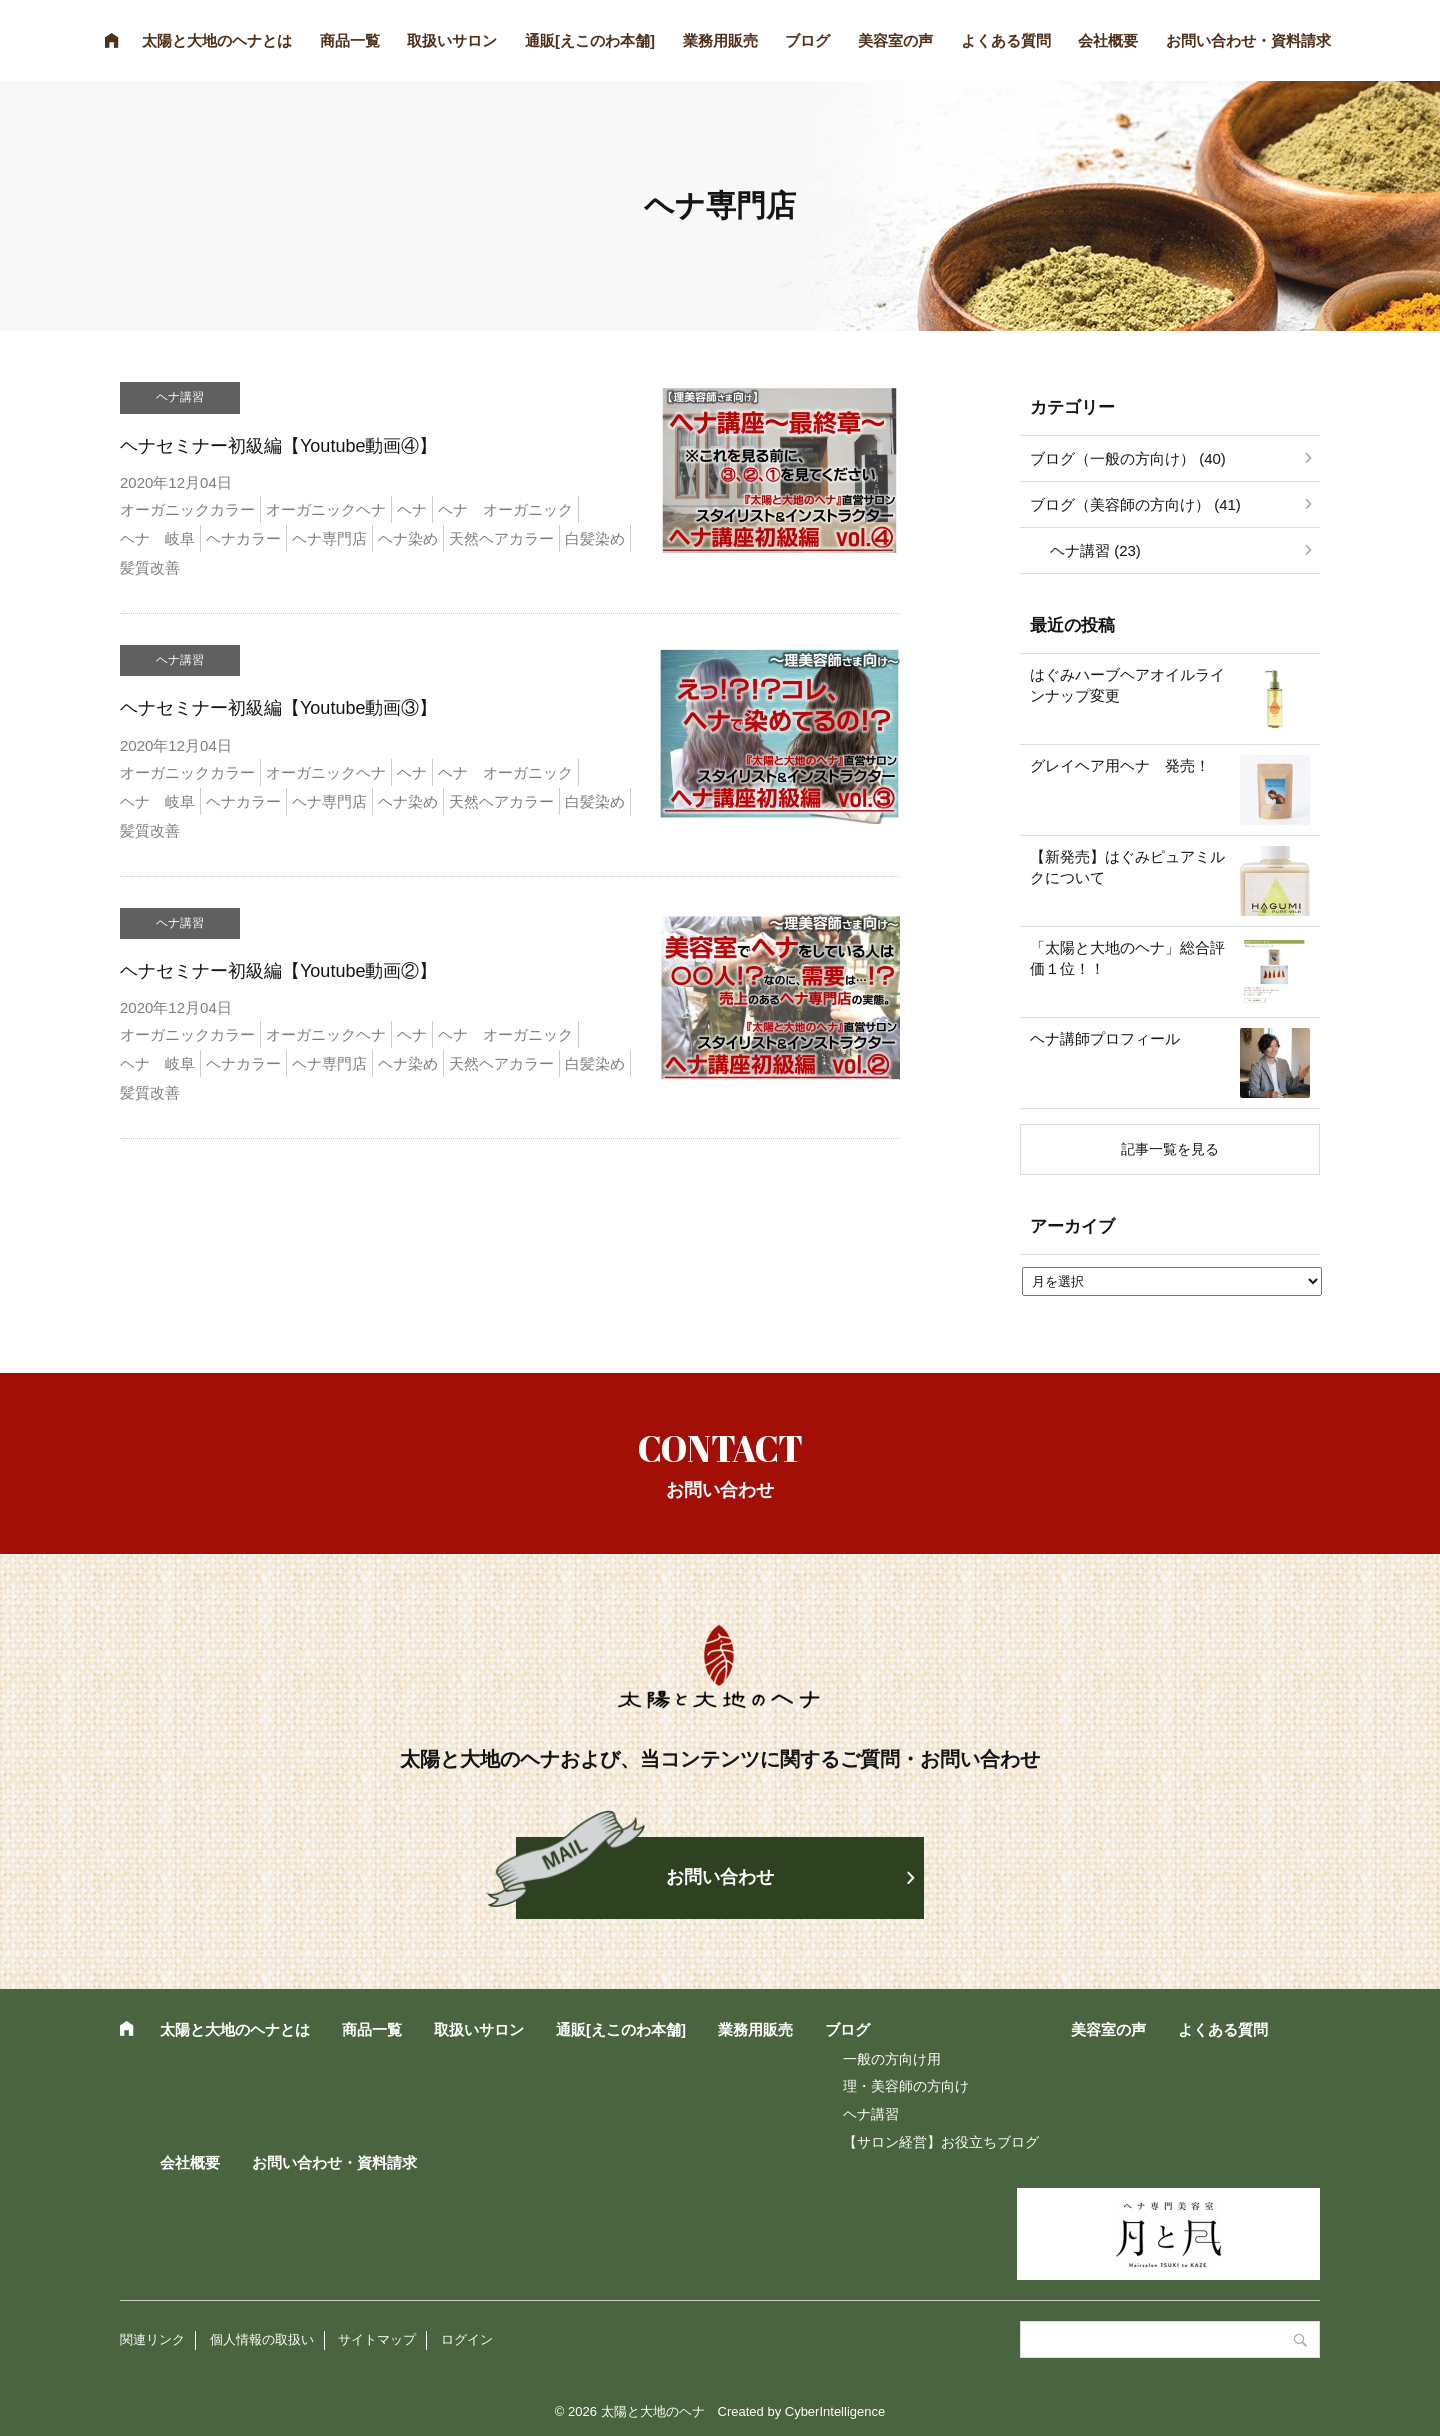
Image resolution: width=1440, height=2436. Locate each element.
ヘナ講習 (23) (1095, 550)
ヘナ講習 (871, 2114)
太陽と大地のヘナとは (217, 40)
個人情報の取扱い (262, 2339)
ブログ (807, 40)
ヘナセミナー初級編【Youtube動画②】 (278, 971)
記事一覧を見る (1170, 1149)
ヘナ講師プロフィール (1105, 1038)
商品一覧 (350, 40)
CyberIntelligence (835, 2411)
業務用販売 (720, 40)
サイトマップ (377, 2339)
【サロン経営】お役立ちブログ (941, 2142)
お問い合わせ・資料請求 (1248, 40)
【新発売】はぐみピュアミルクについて (1127, 867)
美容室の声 (895, 40)
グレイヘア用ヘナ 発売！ (1120, 765)
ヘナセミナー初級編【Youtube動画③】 (278, 708)
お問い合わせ (720, 1877)
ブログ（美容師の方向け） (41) (1135, 504)
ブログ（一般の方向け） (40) (1128, 458)
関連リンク (152, 2339)
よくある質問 (1006, 40)
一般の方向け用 (892, 2059)
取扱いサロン (452, 40)
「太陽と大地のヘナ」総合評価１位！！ (1127, 958)
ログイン (467, 2339)
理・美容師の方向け (906, 2086)
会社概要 (1108, 40)
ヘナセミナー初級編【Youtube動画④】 (278, 446)
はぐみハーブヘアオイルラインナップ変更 (1127, 685)
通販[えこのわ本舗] (590, 40)
